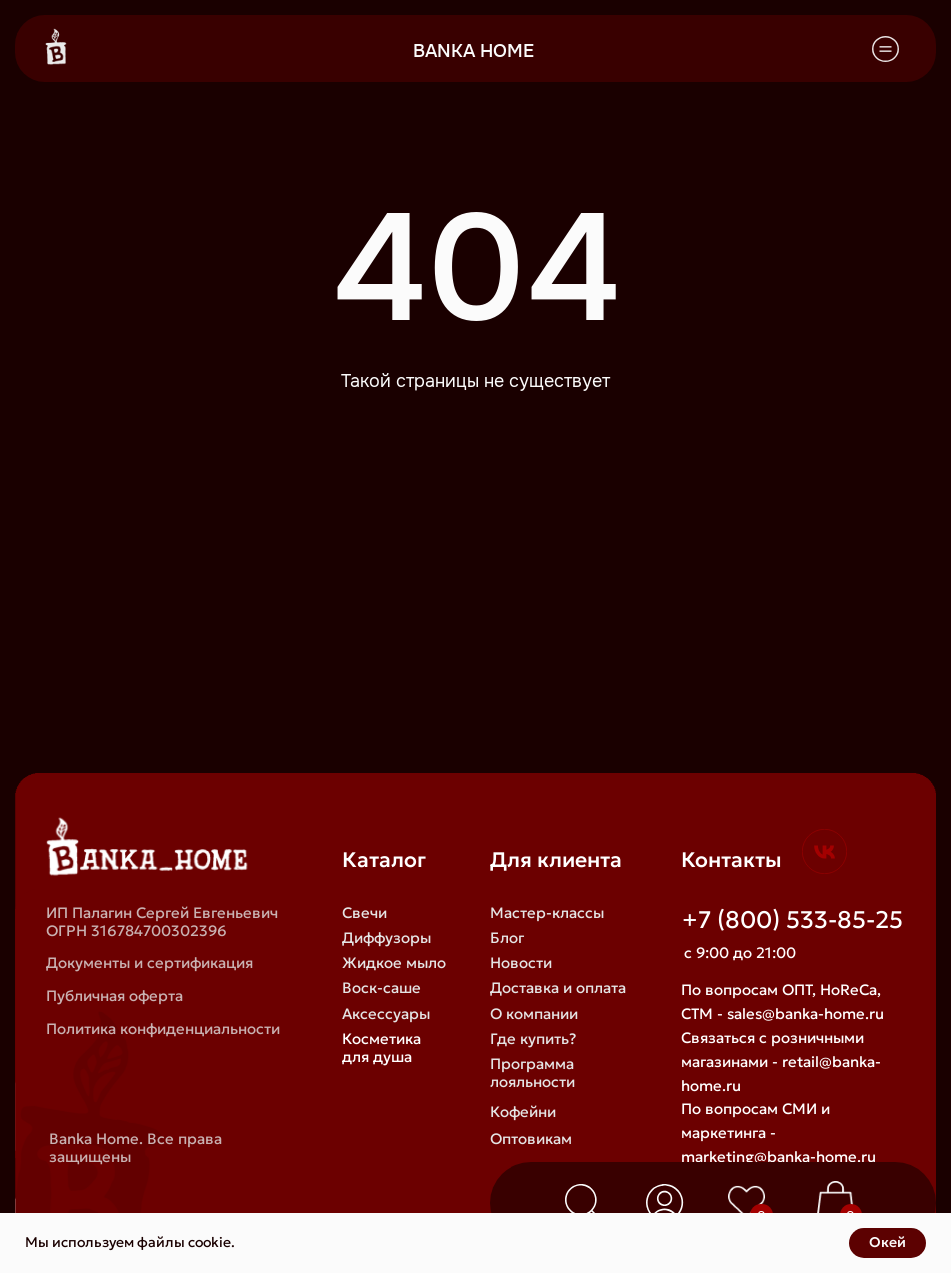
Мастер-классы (547, 913)
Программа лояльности (532, 1073)
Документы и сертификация (149, 963)
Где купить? (533, 1039)
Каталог (384, 860)
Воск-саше (381, 988)
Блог (507, 938)
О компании (534, 1014)
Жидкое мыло (394, 963)
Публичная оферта (114, 996)
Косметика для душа (381, 1048)
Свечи (364, 913)
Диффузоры (386, 938)
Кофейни (523, 1112)
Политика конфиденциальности (163, 1029)
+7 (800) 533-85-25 (792, 920)
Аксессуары (386, 1014)
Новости (521, 963)
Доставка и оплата (558, 988)
